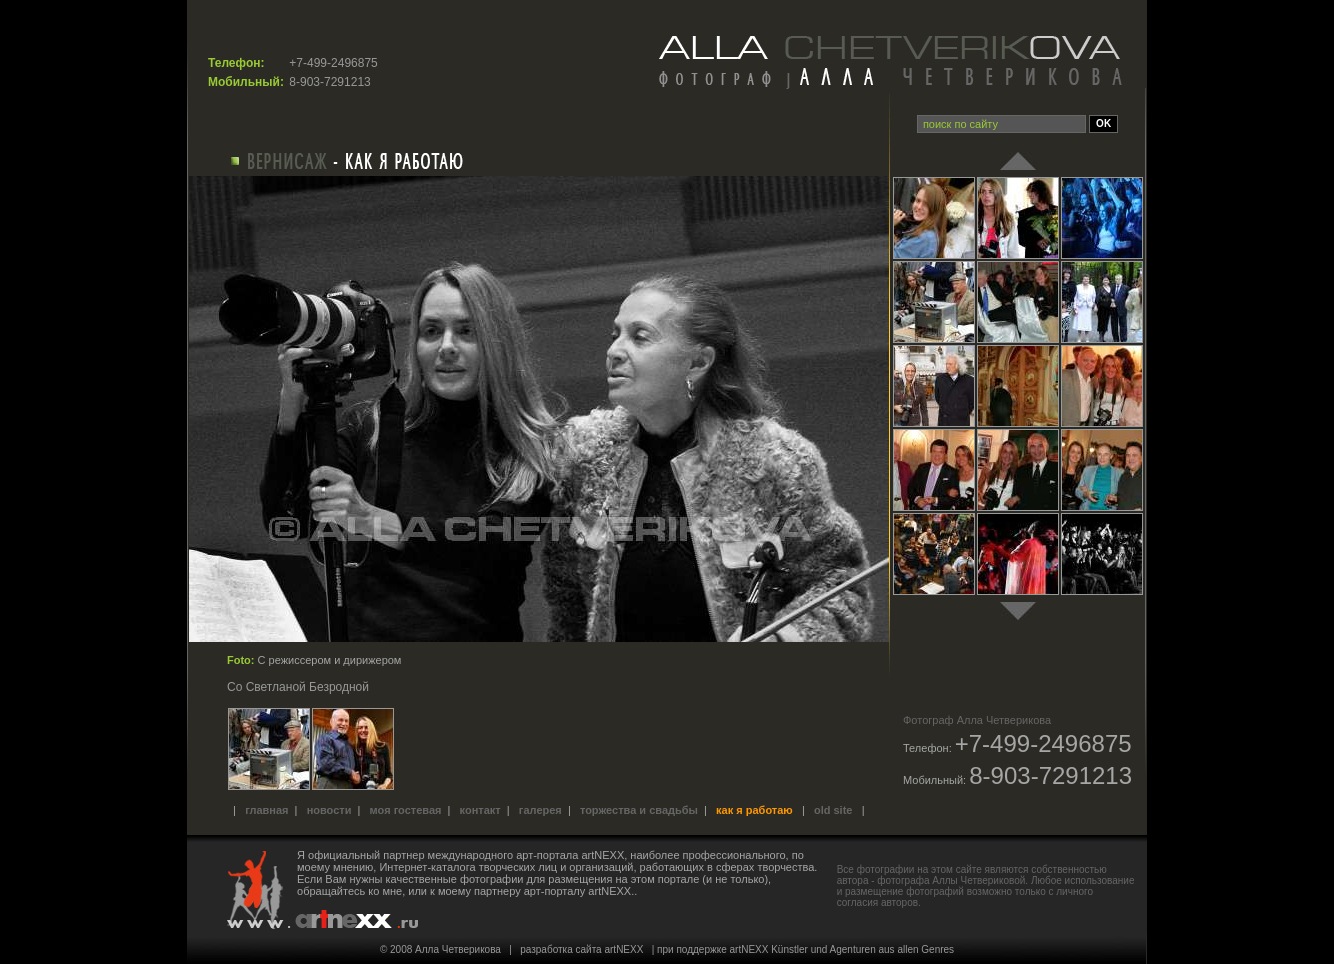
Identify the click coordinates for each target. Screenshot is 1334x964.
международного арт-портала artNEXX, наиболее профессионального (607, 855)
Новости (329, 810)
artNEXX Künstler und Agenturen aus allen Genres (842, 949)
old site (833, 810)
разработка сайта (560, 949)
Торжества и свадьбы (639, 810)
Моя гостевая (406, 810)
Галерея (540, 810)
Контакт (480, 810)
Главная (266, 810)
